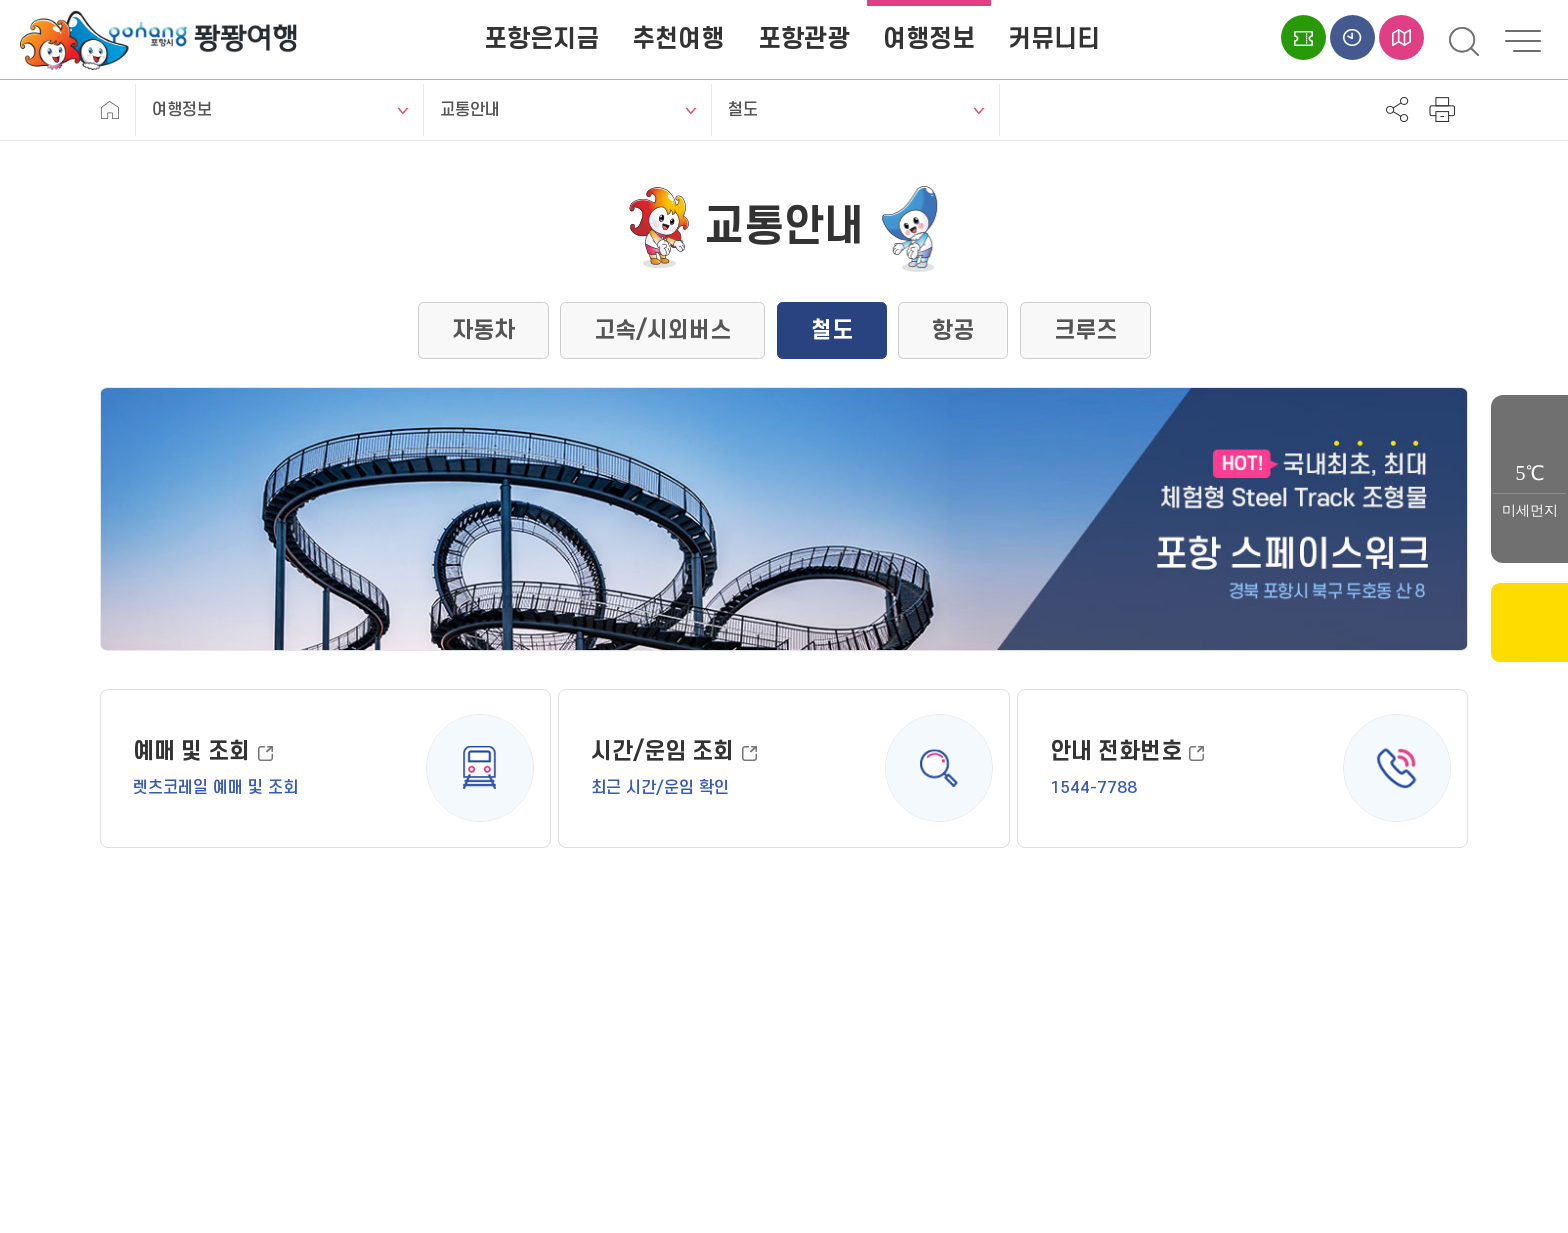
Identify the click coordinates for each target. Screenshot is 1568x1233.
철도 (743, 110)
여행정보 (929, 39)
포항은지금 (541, 39)
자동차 (483, 331)
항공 (953, 331)
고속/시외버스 (662, 331)
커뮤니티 (1054, 39)
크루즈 (1085, 331)
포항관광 (804, 39)
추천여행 (678, 39)
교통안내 (470, 110)
